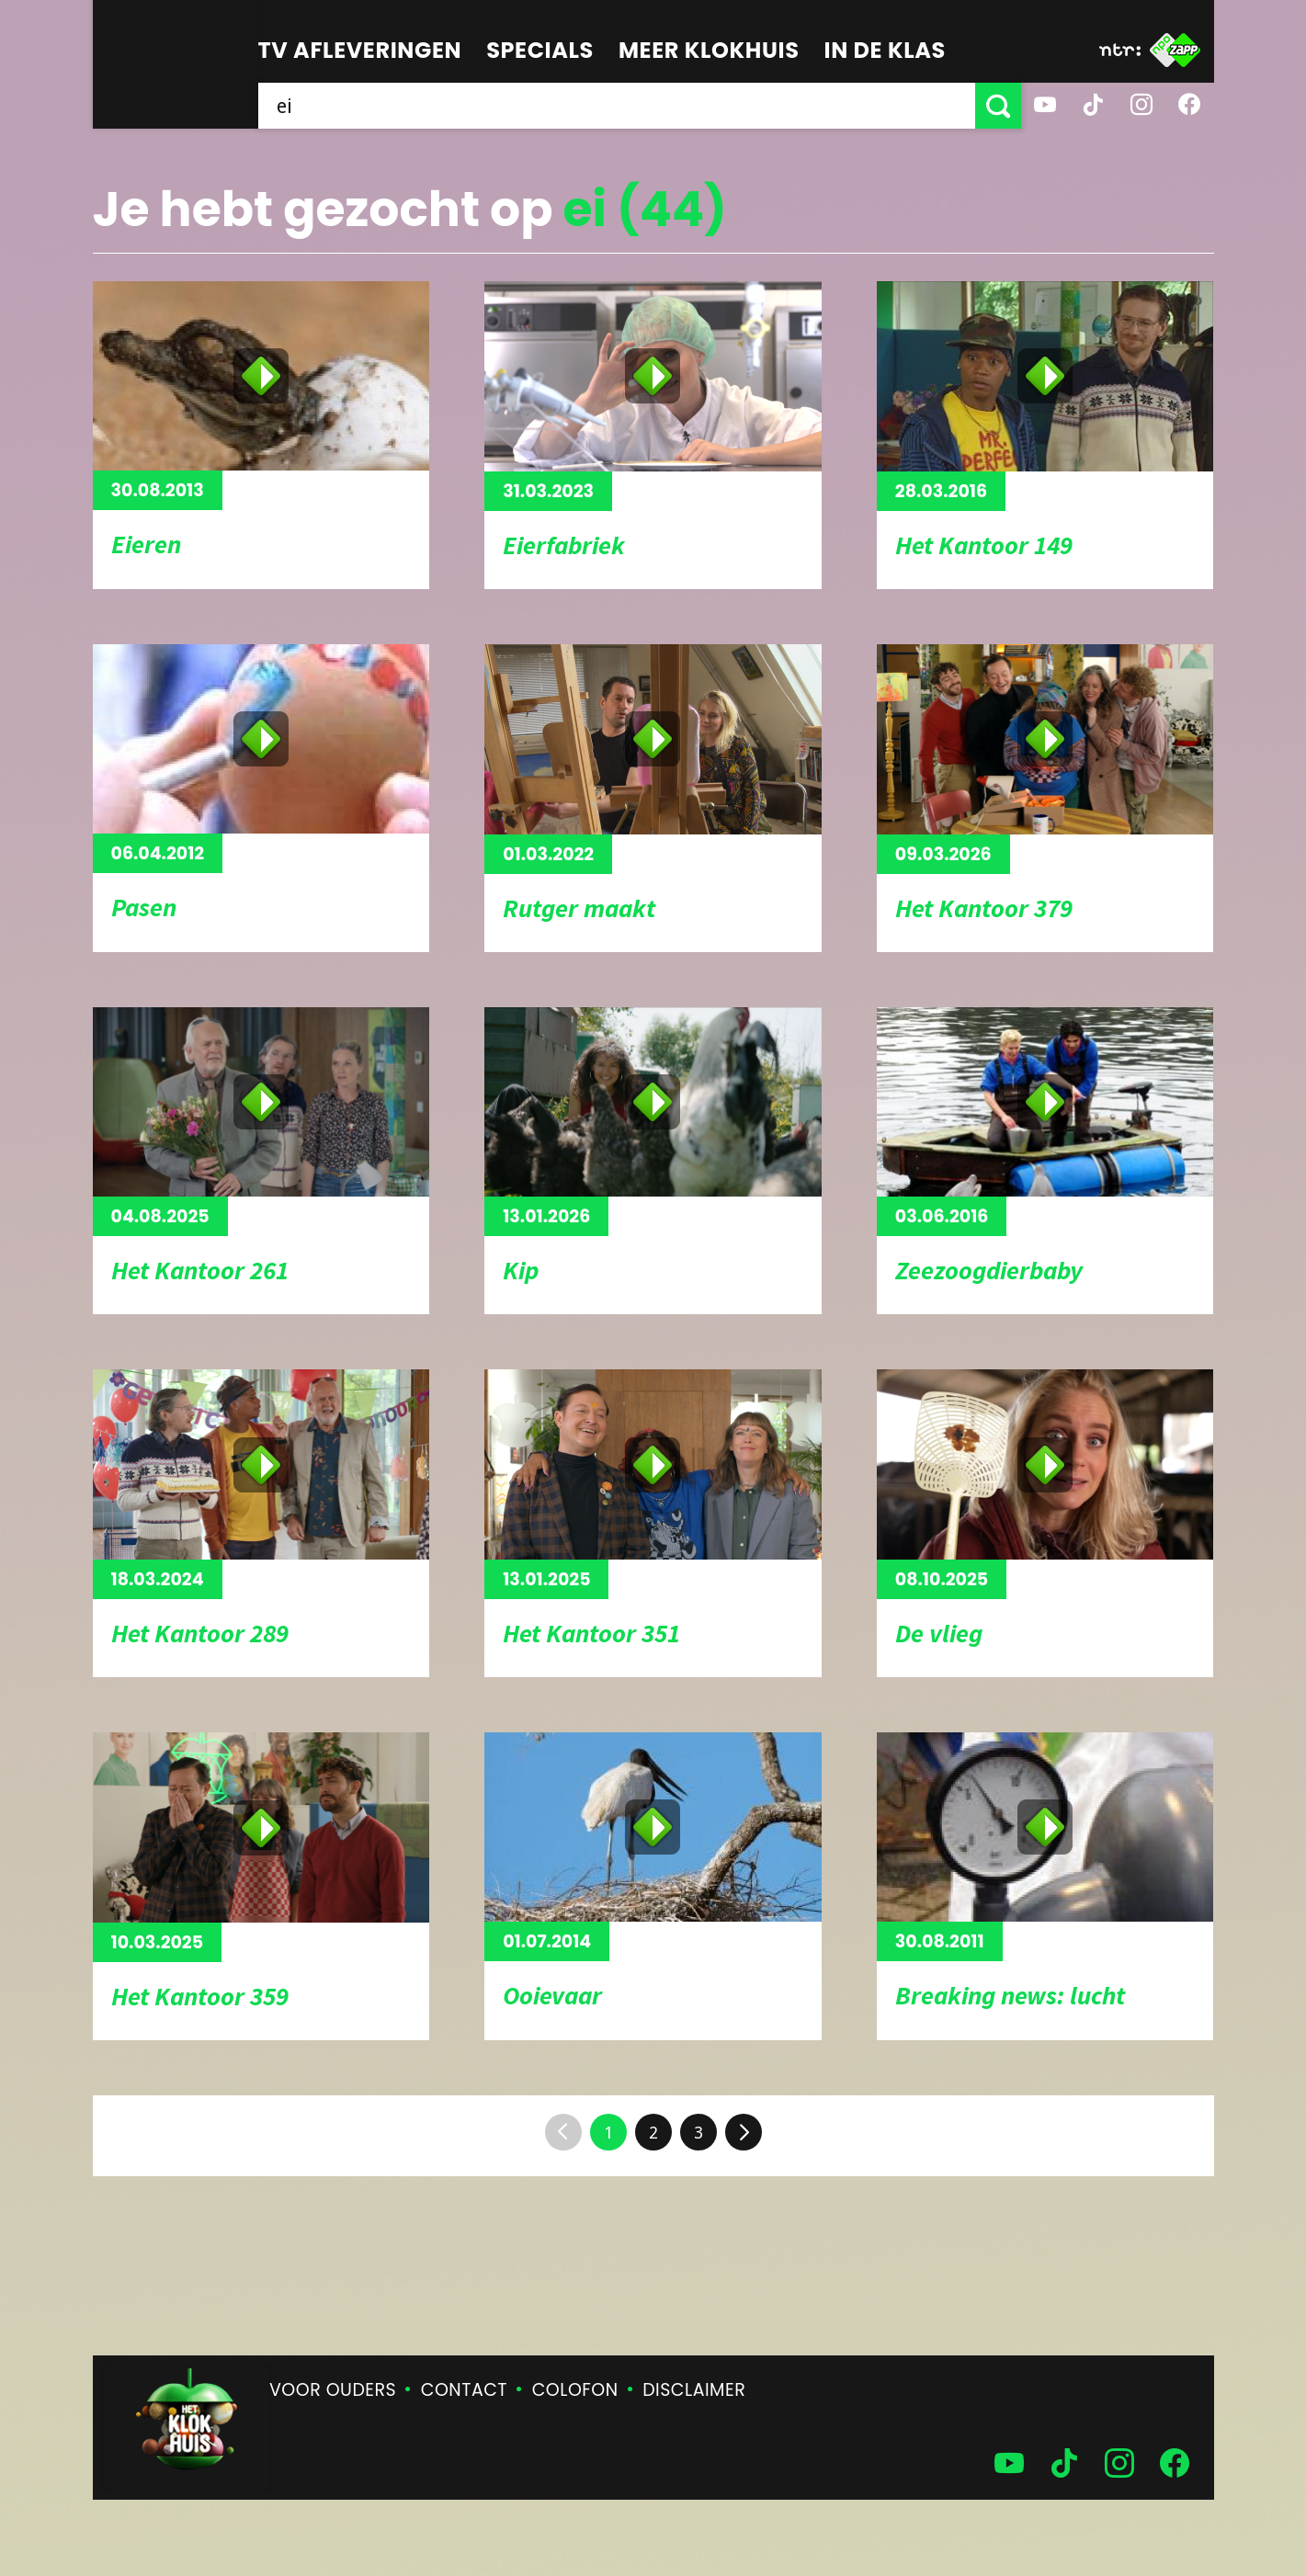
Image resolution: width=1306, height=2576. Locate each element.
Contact (464, 2389)
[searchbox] (616, 106)
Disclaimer (693, 2389)
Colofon (575, 2389)
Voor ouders (332, 2389)
